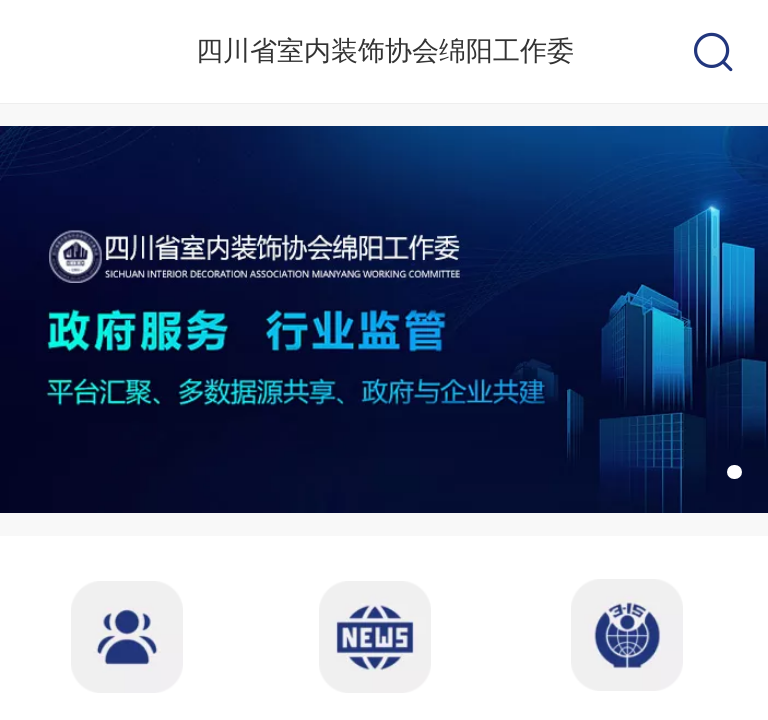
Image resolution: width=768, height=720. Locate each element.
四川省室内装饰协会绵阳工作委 (385, 51)
